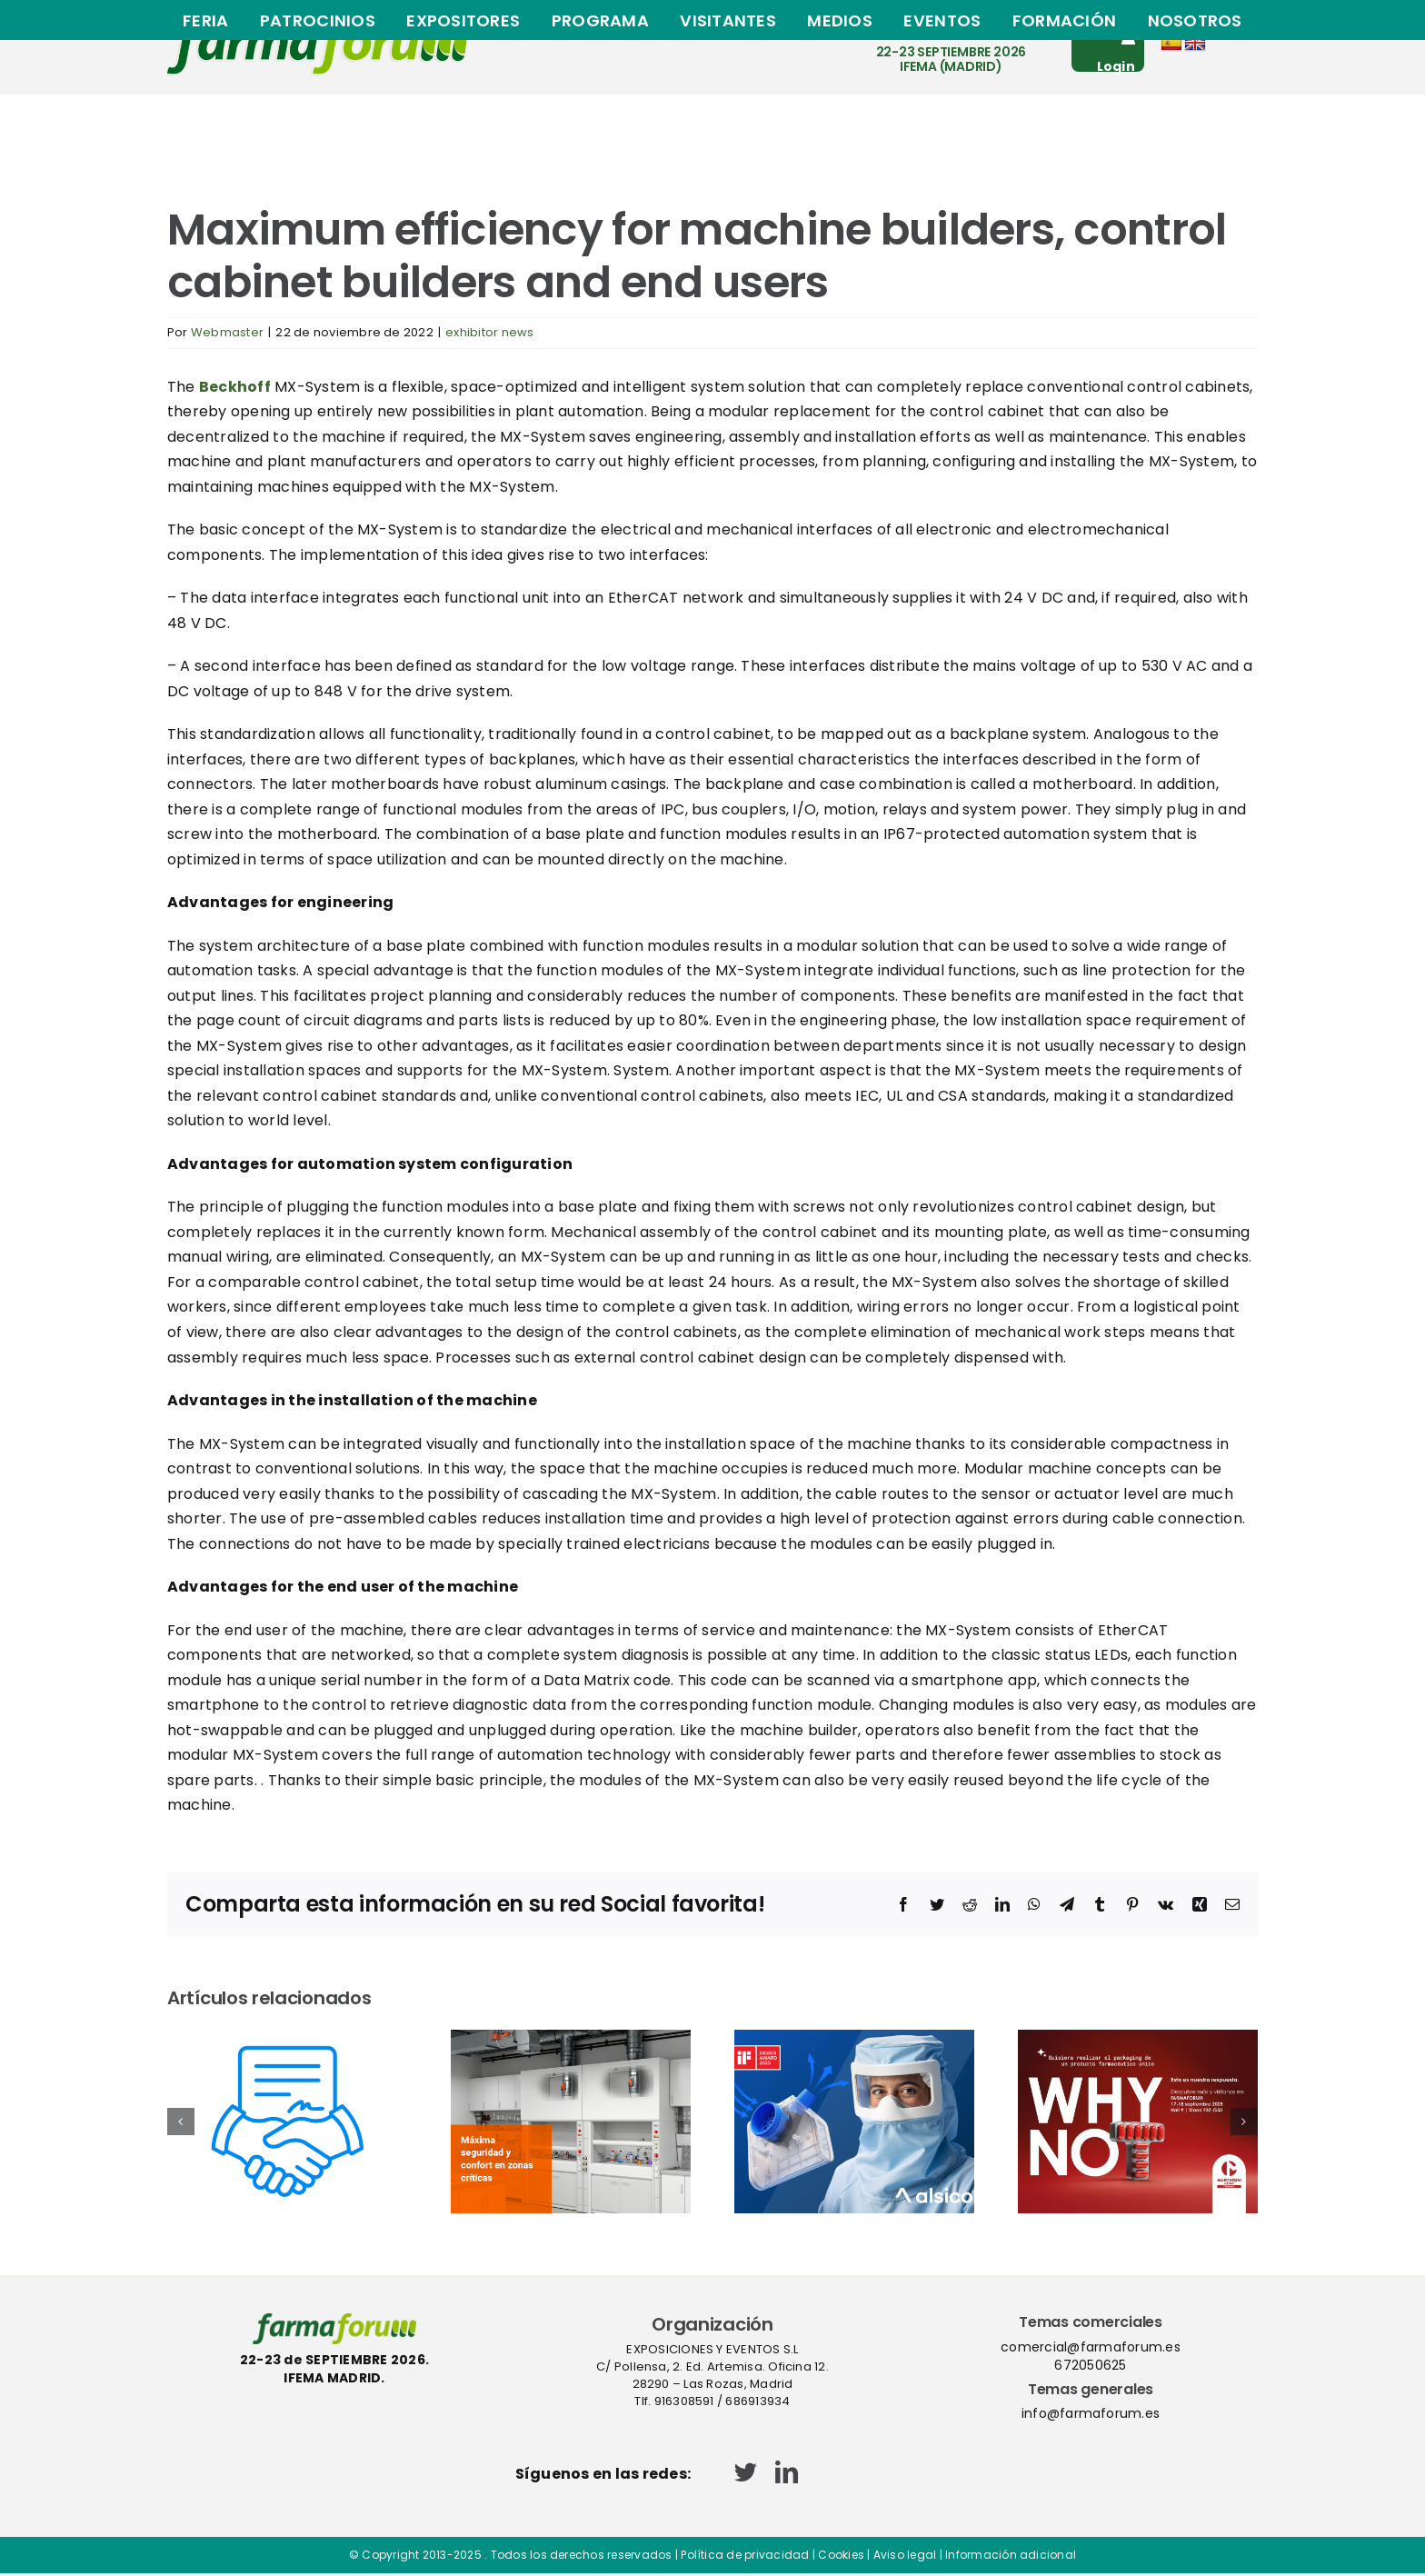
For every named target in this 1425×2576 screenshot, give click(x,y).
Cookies (841, 2554)
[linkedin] (786, 2472)
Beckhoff (235, 386)
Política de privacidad (745, 2554)
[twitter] (745, 2472)
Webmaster (227, 332)
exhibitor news (489, 332)
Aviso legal (905, 2554)
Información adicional (1010, 2554)
